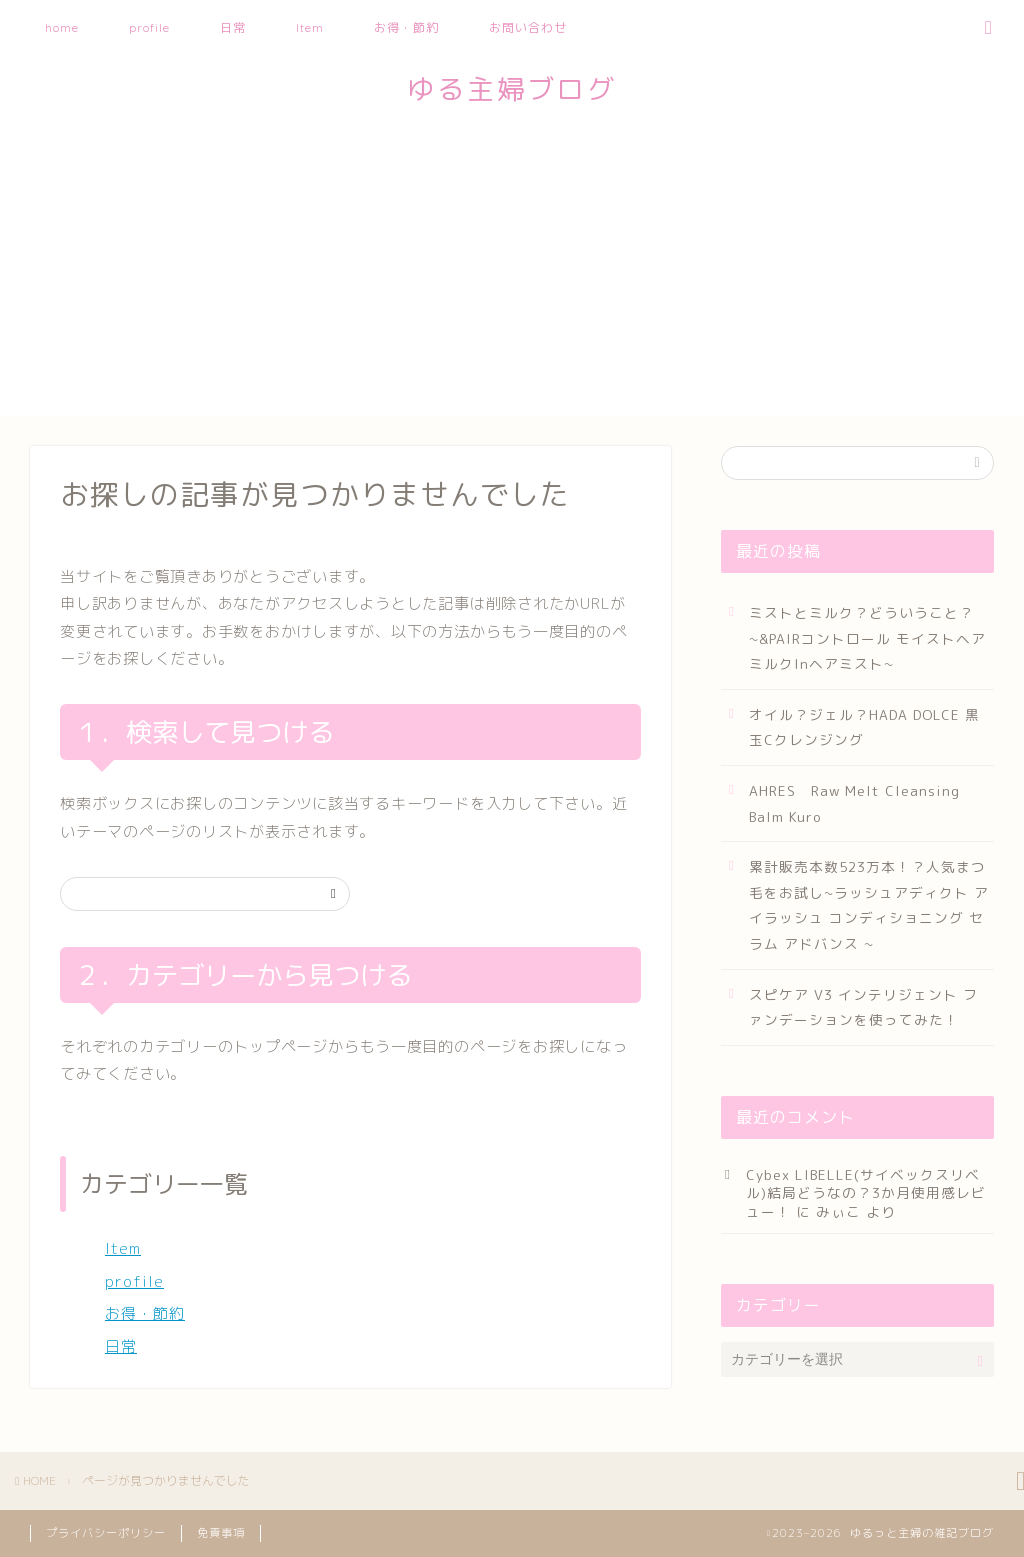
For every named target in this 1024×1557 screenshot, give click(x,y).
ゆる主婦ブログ (512, 89)
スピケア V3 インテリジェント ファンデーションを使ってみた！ (863, 1007)
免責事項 (221, 1533)
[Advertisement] (512, 276)
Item (310, 27)
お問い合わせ (528, 27)
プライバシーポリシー (106, 1533)
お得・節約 (406, 27)
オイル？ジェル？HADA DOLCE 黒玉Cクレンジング (864, 727)
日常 (233, 27)
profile (149, 27)
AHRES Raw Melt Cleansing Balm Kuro (854, 803)
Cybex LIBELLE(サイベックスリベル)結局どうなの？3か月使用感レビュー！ (866, 1193)
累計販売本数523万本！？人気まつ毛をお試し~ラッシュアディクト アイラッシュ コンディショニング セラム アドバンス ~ (869, 905)
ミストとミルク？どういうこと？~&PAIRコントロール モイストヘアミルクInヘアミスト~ (867, 638)
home (62, 27)
